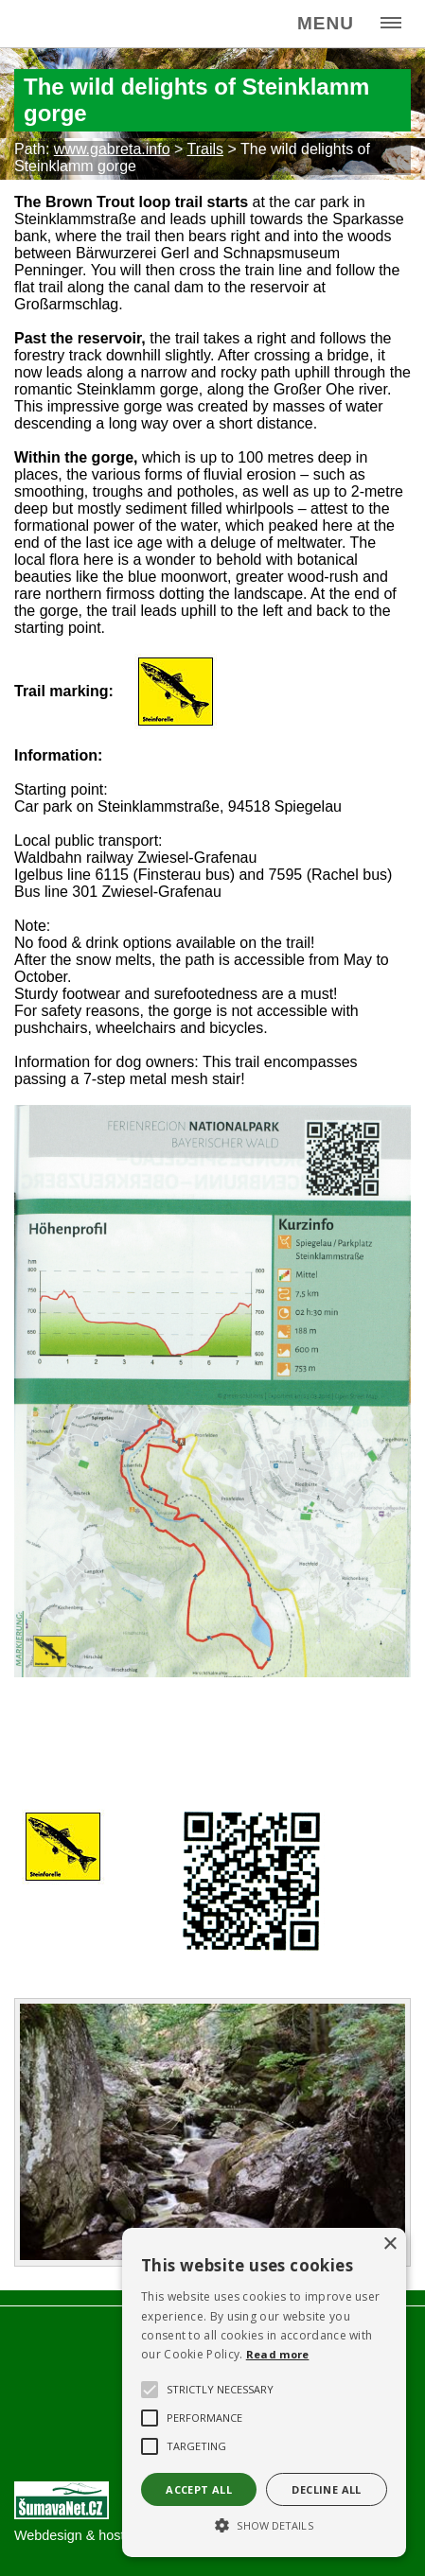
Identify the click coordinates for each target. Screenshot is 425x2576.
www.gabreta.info (112, 149)
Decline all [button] (326, 2489)
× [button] (389, 2244)
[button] (264, 2523)
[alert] (264, 2392)
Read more (278, 2354)
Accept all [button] (199, 2489)
